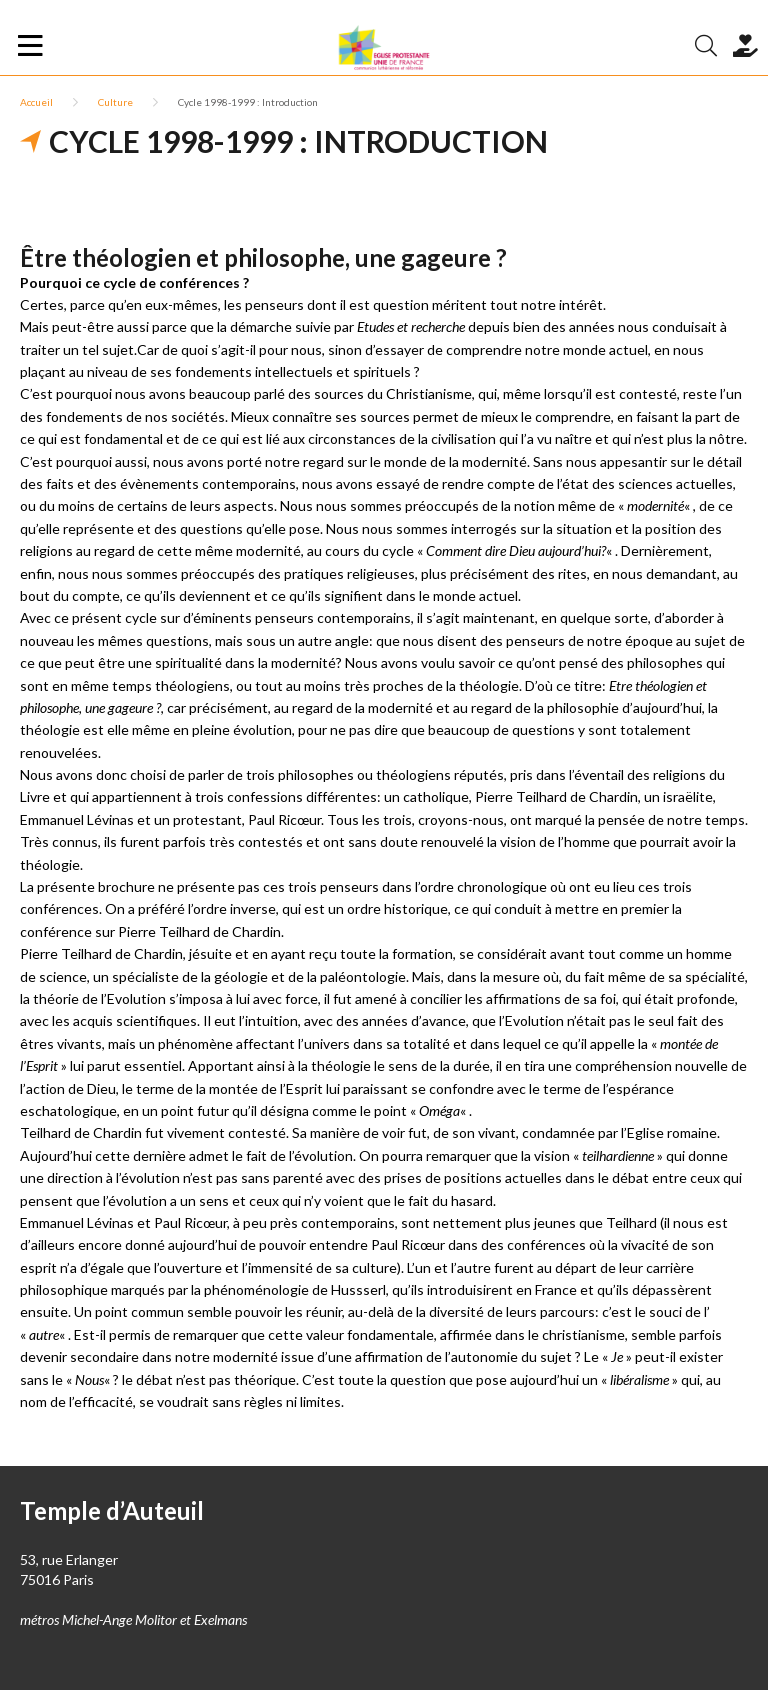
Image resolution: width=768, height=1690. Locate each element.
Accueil (36, 102)
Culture (115, 102)
